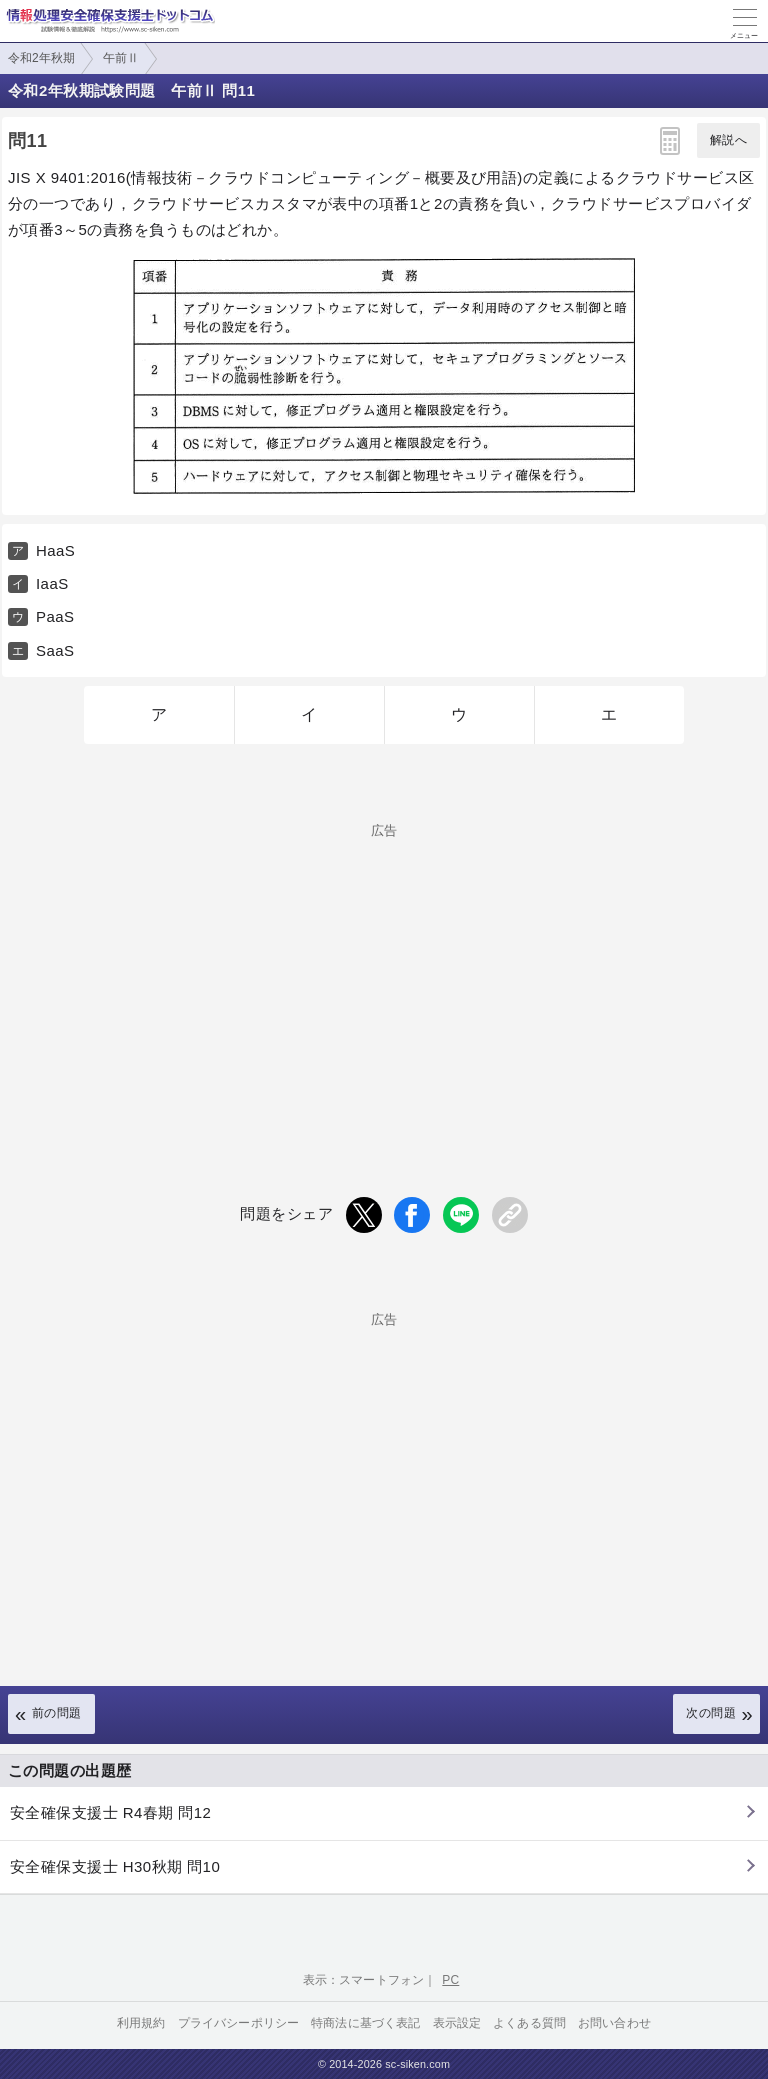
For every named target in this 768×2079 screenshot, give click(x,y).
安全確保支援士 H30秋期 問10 (115, 1866)
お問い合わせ (614, 2023)
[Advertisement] (384, 977)
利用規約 (141, 2023)
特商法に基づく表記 (365, 2023)
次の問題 (711, 1713)
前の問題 (57, 1713)
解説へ (728, 140)
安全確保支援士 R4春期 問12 (110, 1812)
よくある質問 (529, 2023)
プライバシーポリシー (239, 2023)
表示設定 (457, 2023)
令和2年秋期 (41, 58)
